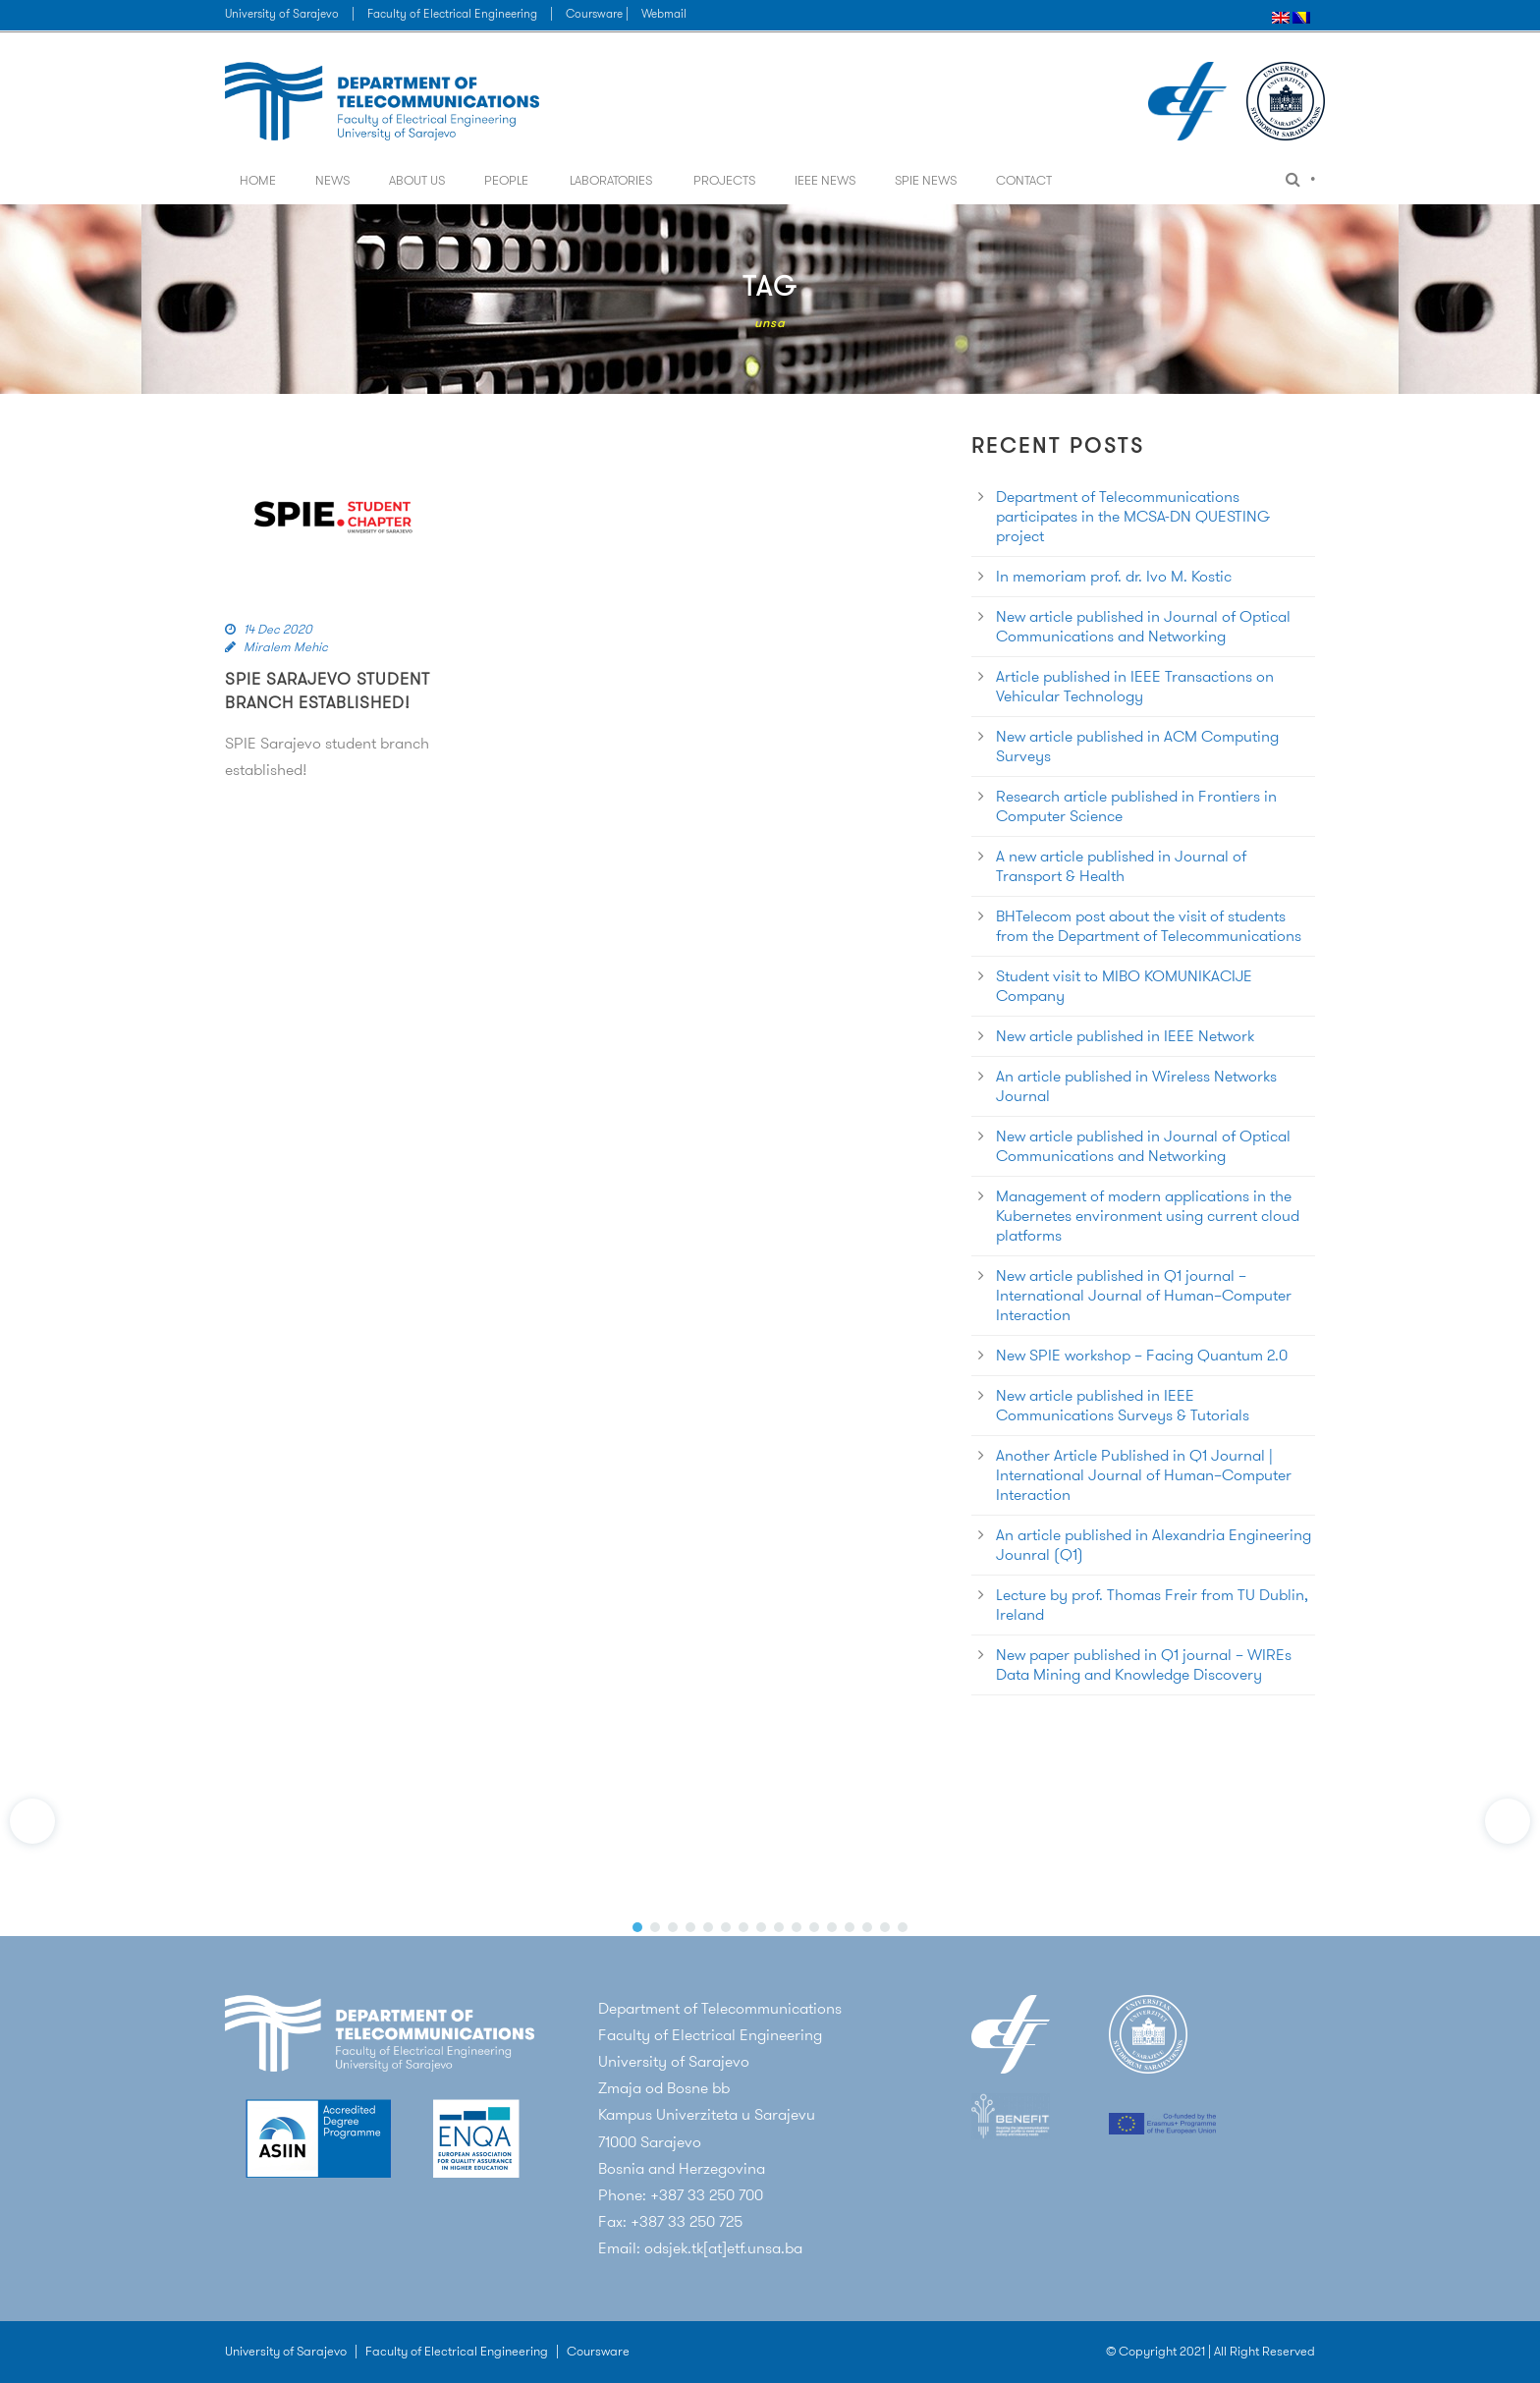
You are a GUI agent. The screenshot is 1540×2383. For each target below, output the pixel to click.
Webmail (664, 13)
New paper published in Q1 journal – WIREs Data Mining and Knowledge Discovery (1144, 1664)
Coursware (598, 2351)
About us (417, 180)
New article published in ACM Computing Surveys (1137, 746)
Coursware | (599, 13)
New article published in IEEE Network (1125, 1036)
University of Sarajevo (282, 13)
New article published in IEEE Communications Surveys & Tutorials (1122, 1405)
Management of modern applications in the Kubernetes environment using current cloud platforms (1147, 1216)
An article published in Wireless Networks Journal (1136, 1086)
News (332, 180)
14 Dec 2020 (278, 629)
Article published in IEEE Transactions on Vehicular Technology (1135, 686)
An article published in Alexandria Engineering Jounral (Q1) (1153, 1545)
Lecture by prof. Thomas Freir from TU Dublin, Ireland (1152, 1604)
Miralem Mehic (286, 646)
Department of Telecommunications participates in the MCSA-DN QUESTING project (1133, 516)
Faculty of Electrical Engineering (452, 13)
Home (258, 180)
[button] (32, 1821)
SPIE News (926, 180)
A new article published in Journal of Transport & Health (1121, 866)
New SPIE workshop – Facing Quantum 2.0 (1142, 1355)
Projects (724, 180)
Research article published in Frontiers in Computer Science (1136, 806)
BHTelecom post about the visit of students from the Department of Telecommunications (1148, 926)
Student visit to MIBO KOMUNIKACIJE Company (1124, 986)
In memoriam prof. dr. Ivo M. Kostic (1114, 576)
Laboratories (611, 180)
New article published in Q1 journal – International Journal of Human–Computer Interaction (1144, 1295)
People (506, 180)
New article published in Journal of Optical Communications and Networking (1143, 626)
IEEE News (825, 180)
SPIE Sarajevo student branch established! (327, 690)
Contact (1024, 180)
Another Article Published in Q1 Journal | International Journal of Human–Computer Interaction (1144, 1475)
